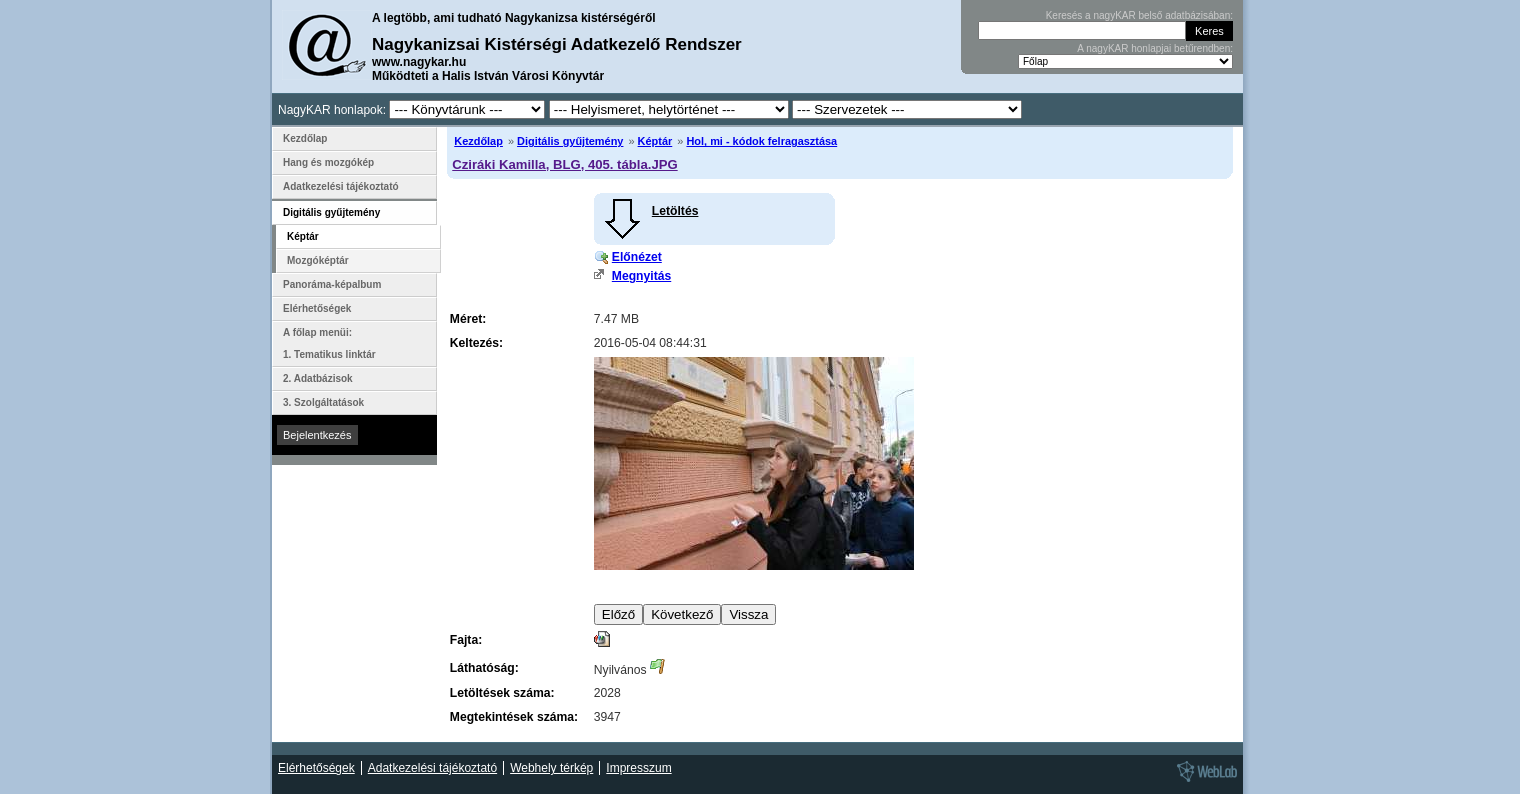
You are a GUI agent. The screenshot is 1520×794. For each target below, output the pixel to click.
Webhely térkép (551, 768)
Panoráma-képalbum (332, 284)
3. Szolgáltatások (323, 402)
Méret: (468, 319)
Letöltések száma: (502, 693)
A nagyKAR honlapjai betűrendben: (1155, 48)
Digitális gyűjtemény (570, 141)
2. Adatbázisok (318, 378)
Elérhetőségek (317, 308)
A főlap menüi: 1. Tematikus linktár (329, 343)
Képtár (655, 141)
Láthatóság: (484, 668)
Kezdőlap (478, 141)
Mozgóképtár (318, 260)
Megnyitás (641, 276)
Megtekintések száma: (514, 717)
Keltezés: (476, 343)
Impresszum (638, 768)
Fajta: (466, 640)
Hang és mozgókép (328, 162)
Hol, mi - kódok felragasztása (761, 141)
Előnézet (637, 257)
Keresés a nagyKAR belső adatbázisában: (1139, 15)
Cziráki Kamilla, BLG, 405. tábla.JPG (564, 164)
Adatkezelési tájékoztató (341, 186)
